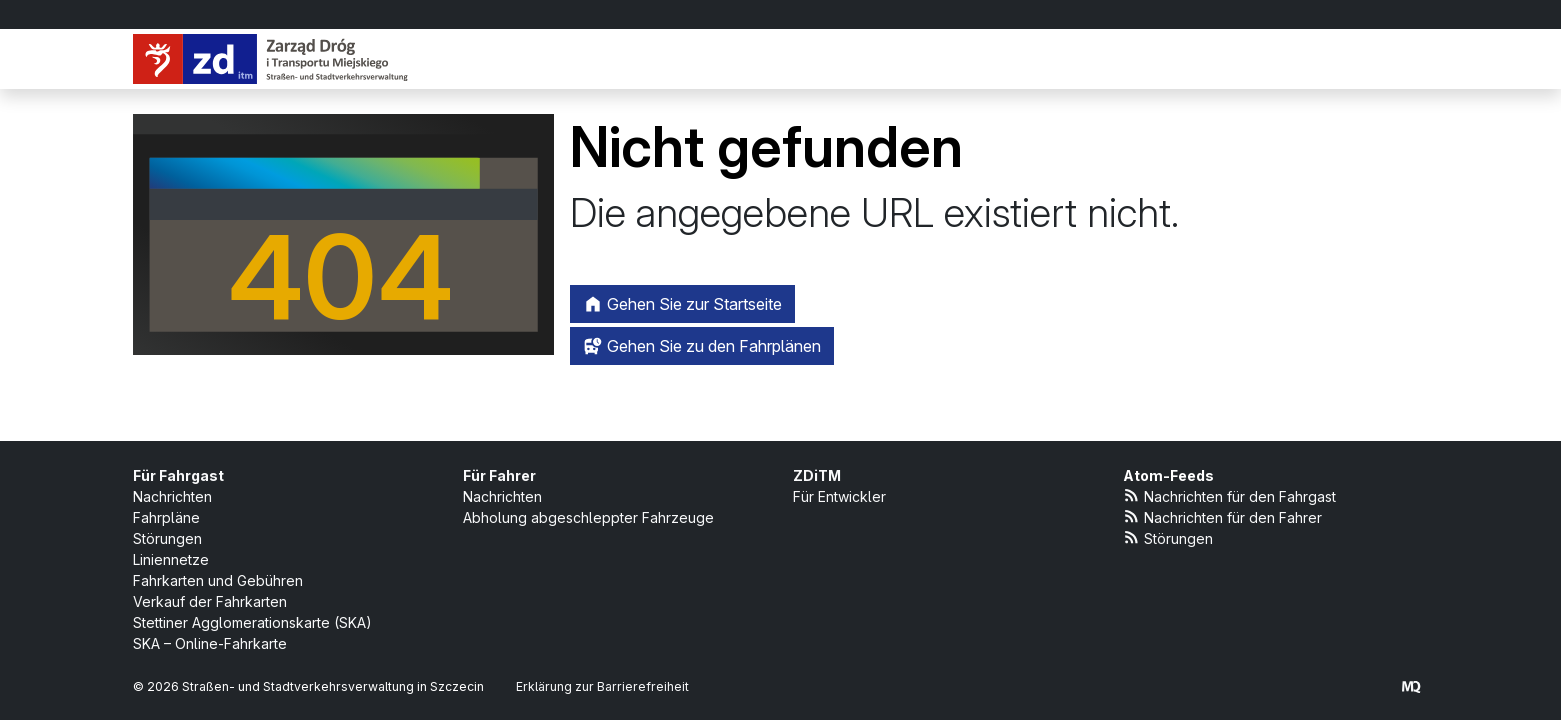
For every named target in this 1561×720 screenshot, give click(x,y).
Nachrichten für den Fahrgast (1230, 495)
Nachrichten (172, 496)
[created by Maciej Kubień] (1411, 686)
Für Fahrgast (178, 475)
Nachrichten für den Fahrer (1223, 516)
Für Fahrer (499, 475)
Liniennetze (171, 559)
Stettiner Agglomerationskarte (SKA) (252, 622)
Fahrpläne (166, 517)
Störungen (167, 538)
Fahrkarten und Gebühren (218, 580)
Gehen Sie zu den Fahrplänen (702, 346)
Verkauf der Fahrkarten (210, 601)
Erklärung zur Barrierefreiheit (602, 686)
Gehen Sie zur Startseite (682, 304)
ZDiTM (817, 475)
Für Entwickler (839, 496)
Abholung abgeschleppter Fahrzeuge (588, 517)
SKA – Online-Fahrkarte (210, 643)
